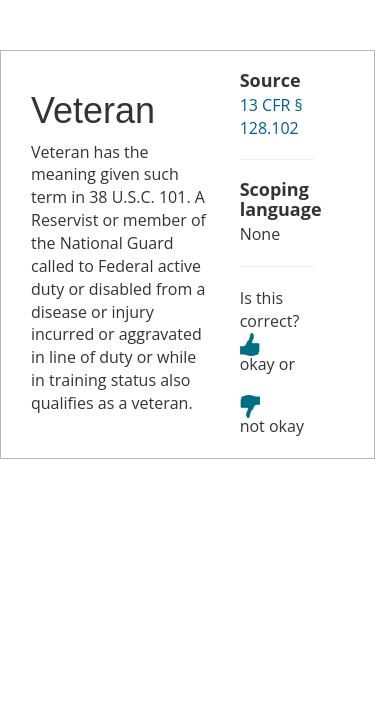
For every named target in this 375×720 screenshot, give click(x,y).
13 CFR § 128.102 (271, 116)
